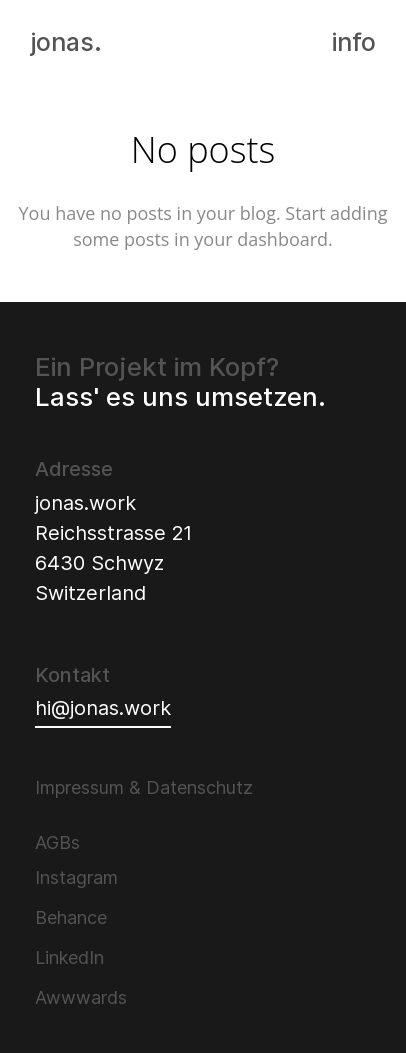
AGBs (57, 842)
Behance (71, 917)
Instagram (76, 877)
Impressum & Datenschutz (144, 787)
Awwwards (81, 997)
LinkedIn (69, 957)
